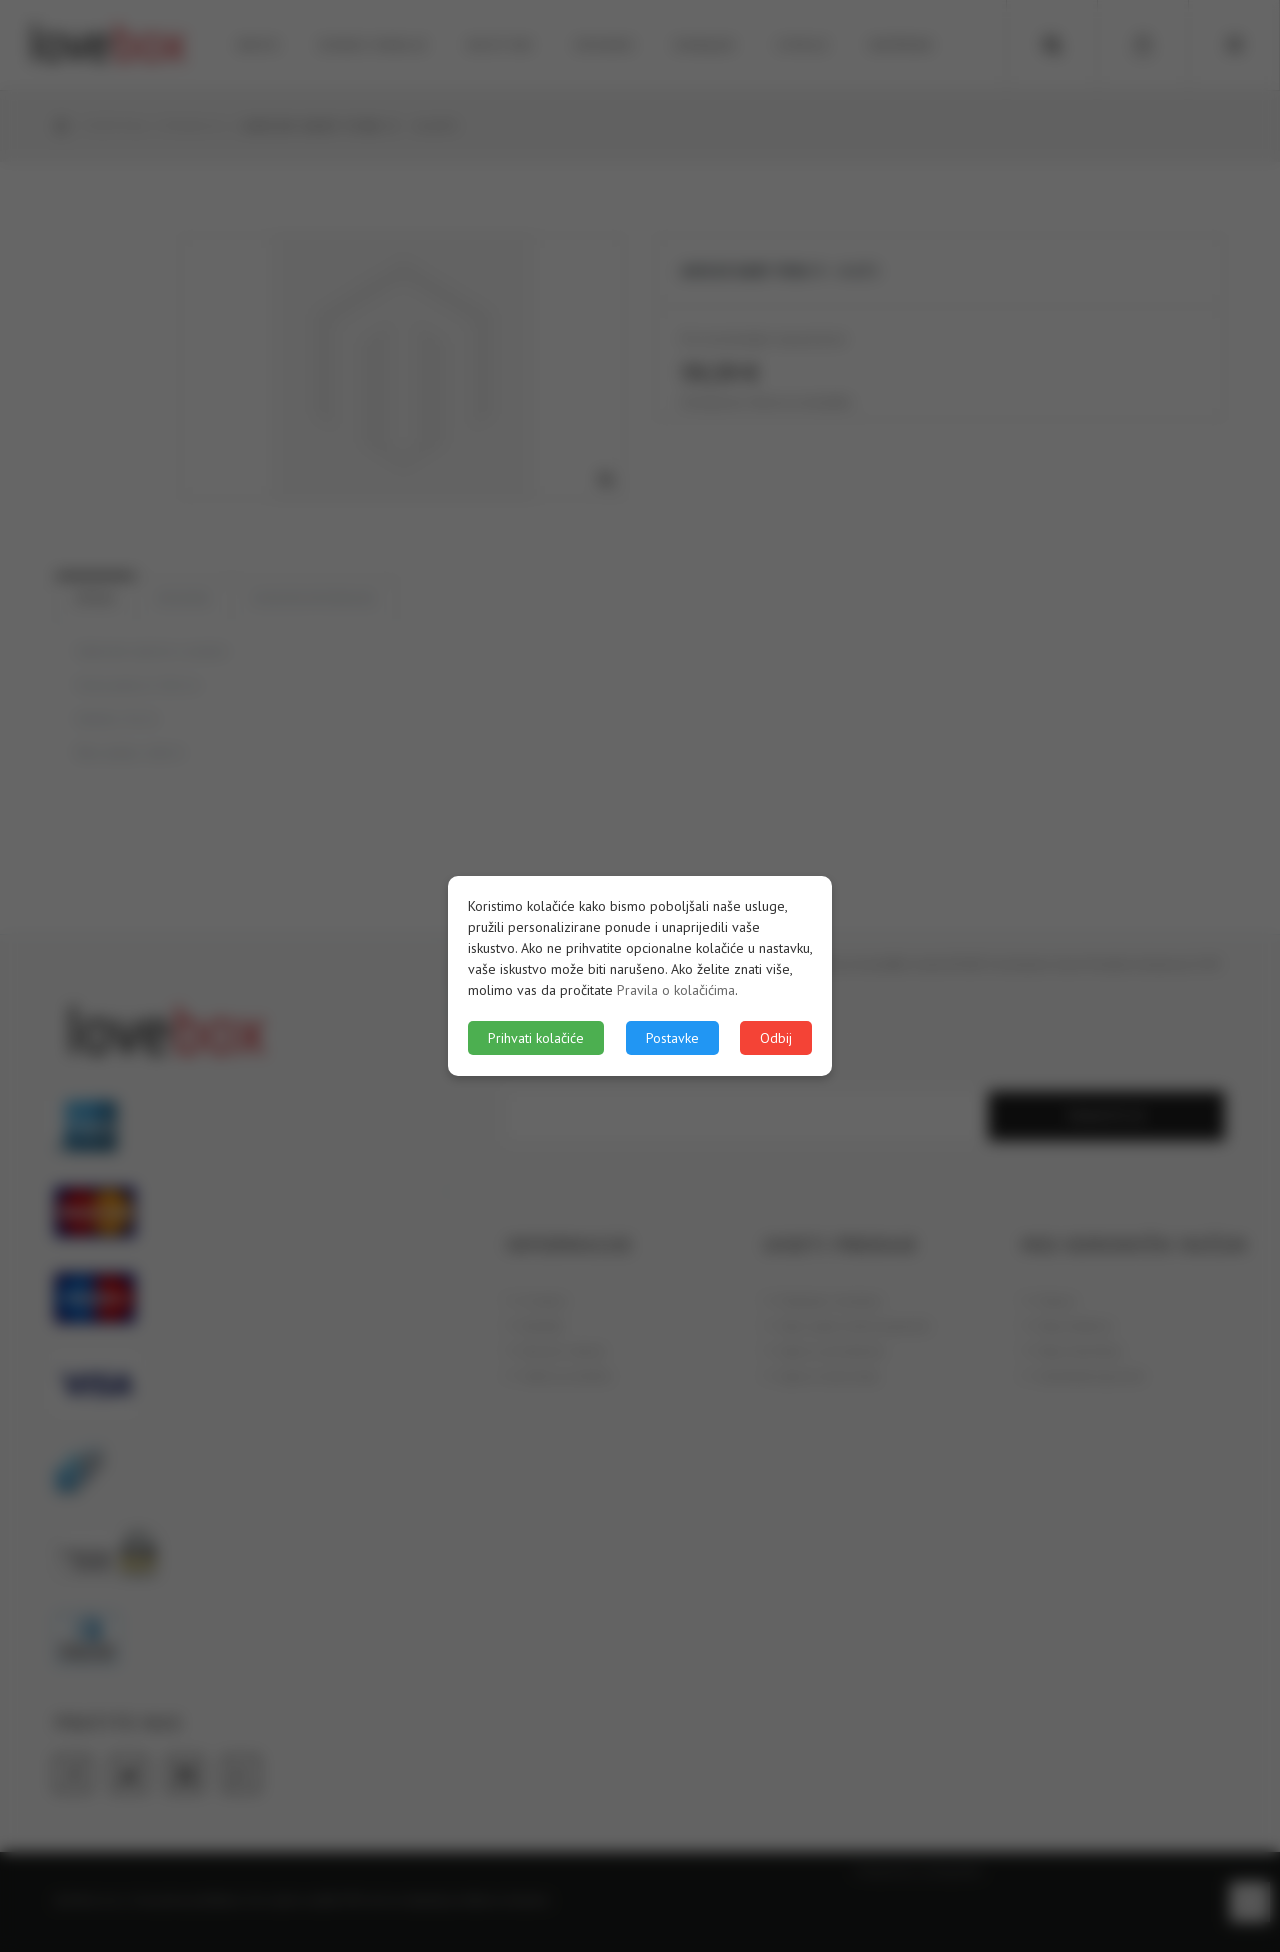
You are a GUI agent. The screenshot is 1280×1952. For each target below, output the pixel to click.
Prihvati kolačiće (536, 1038)
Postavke (672, 1038)
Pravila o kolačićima (676, 990)
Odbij (776, 1038)
